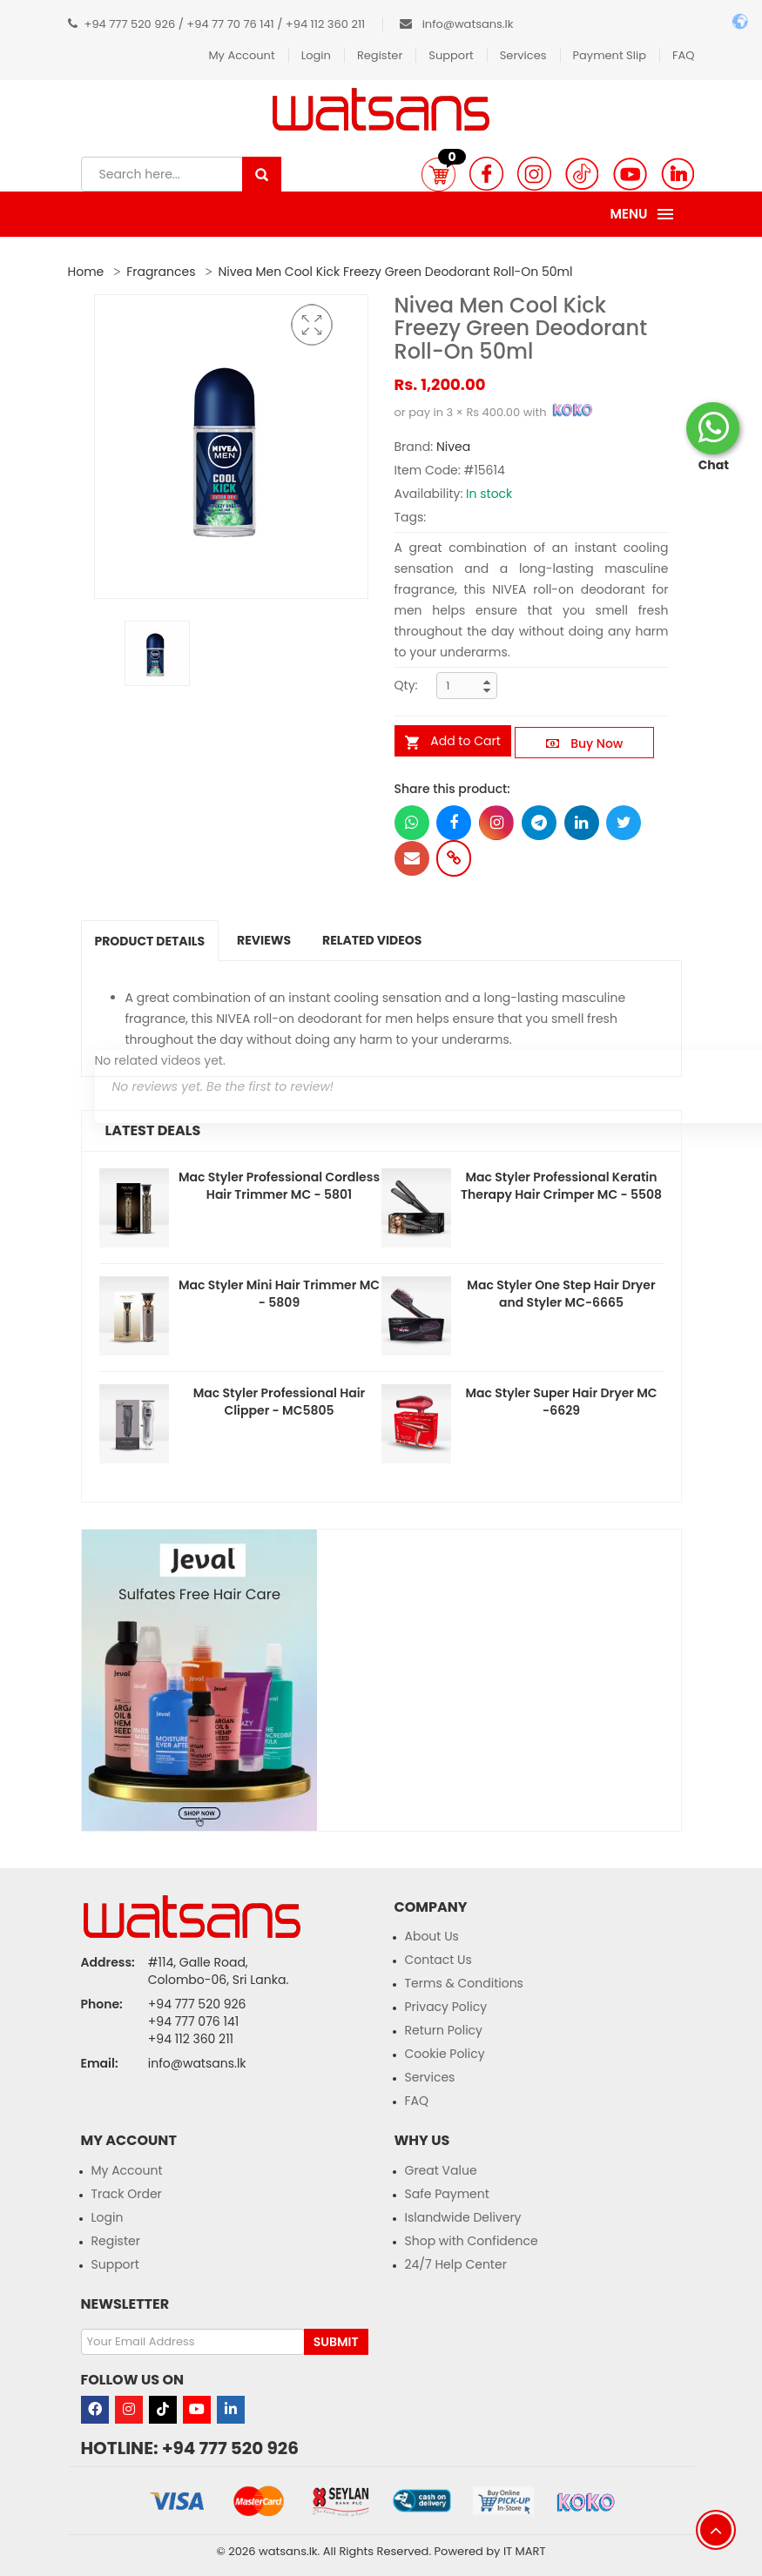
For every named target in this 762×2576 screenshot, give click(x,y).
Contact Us (438, 1959)
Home (86, 271)
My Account (241, 55)
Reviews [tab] (264, 940)
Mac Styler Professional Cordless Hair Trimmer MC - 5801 (279, 1185)
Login (316, 55)
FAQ (683, 55)
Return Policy (444, 2030)
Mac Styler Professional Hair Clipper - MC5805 (279, 1401)
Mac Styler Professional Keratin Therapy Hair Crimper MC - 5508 (561, 1185)
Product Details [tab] (150, 941)
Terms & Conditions (464, 1983)
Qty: (406, 685)
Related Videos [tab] (371, 940)
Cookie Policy (445, 2053)
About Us (432, 1936)
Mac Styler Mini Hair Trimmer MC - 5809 (279, 1293)
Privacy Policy (446, 2006)
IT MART (524, 2551)
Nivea (453, 446)
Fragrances (160, 271)
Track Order (126, 2194)
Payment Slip (609, 55)
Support (450, 55)
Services (523, 55)
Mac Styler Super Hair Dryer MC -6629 (561, 1401)
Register (379, 55)
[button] (438, 174)
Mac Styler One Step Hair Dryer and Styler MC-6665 (561, 1293)
